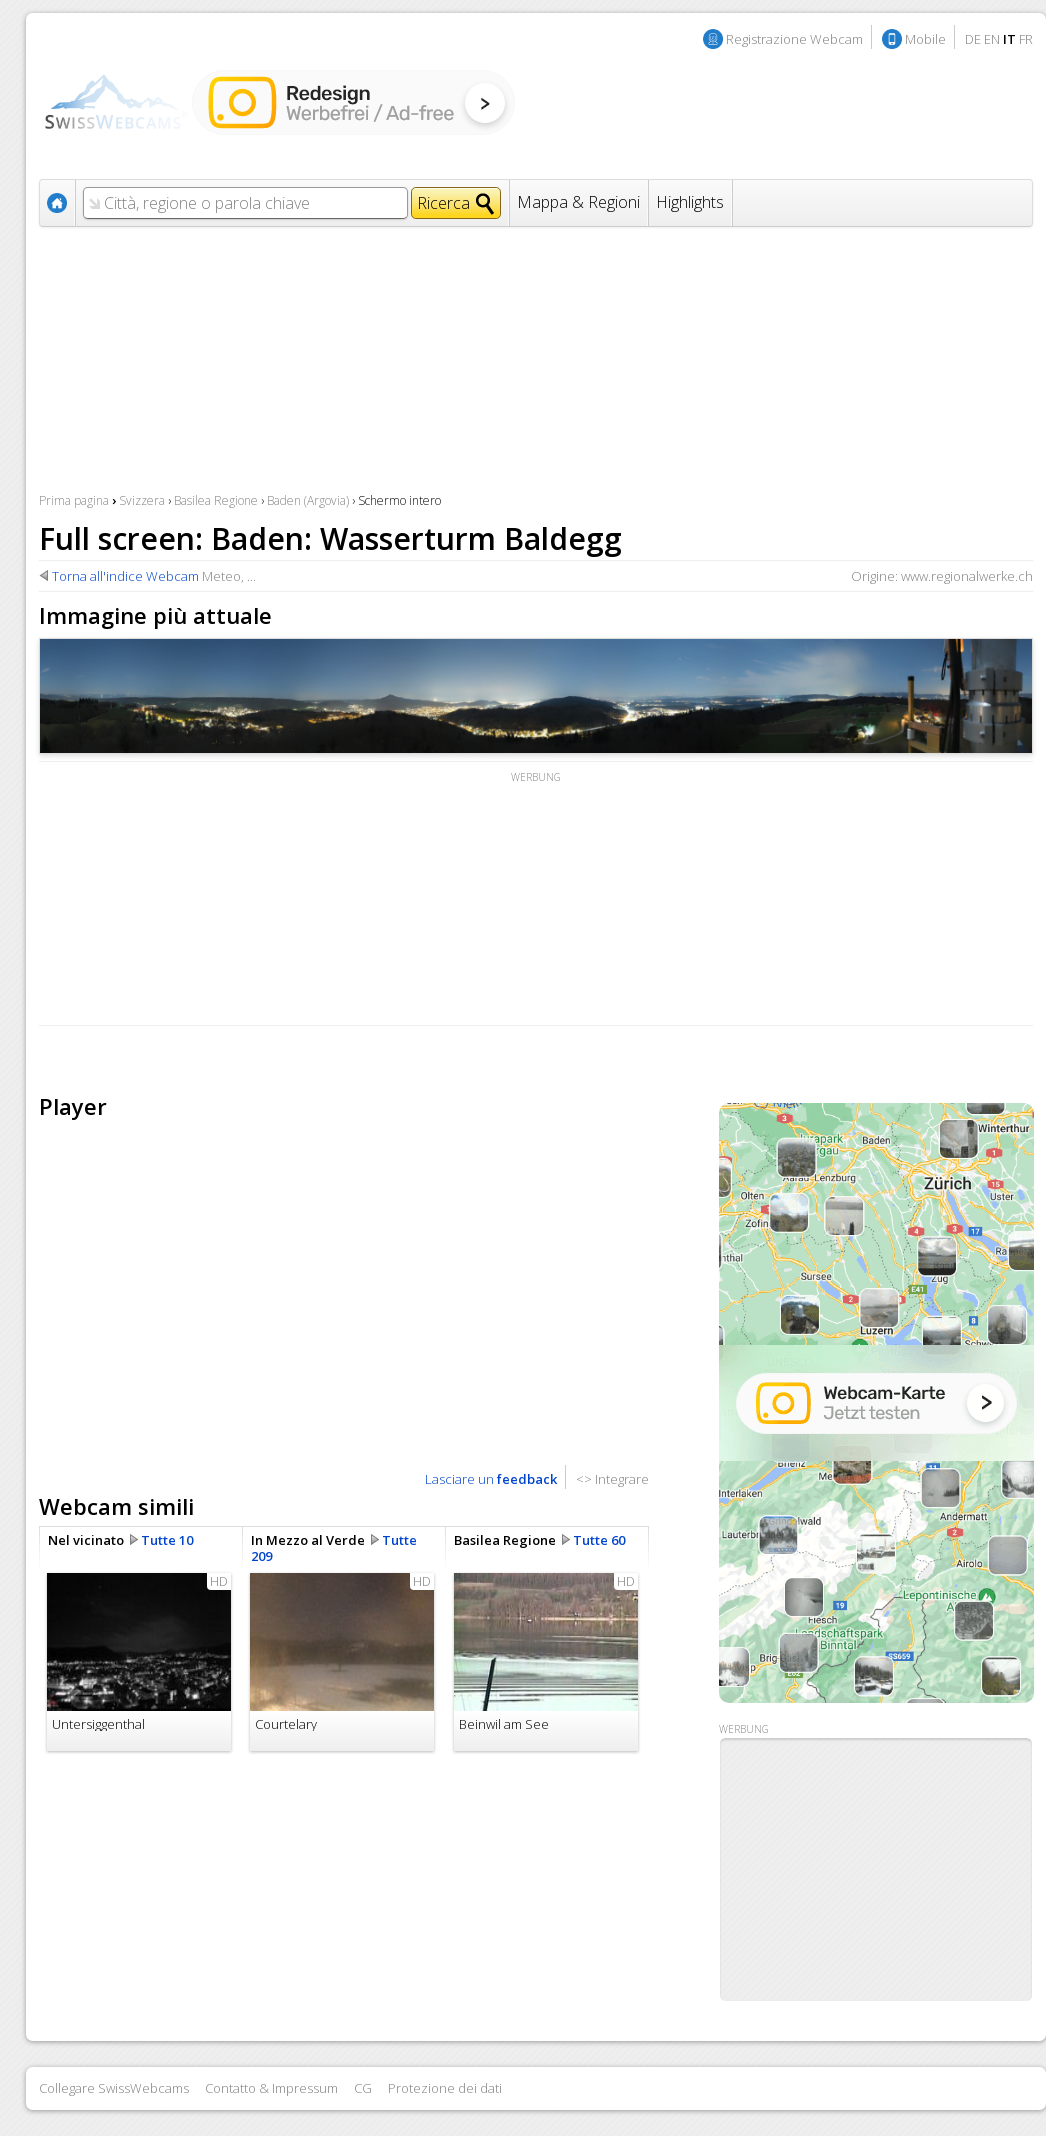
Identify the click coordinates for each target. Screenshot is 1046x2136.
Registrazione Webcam (794, 39)
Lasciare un (491, 1479)
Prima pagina (74, 500)
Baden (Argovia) (308, 500)
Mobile (925, 39)
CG (363, 2088)
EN (992, 39)
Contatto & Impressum (271, 2088)
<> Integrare (612, 1479)
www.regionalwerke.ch (967, 576)
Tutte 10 (167, 1540)
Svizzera (142, 500)
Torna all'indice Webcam (125, 576)
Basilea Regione (216, 500)
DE (973, 39)
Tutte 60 (599, 1540)
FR (1026, 39)
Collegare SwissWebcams (114, 2088)
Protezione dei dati (445, 2088)
